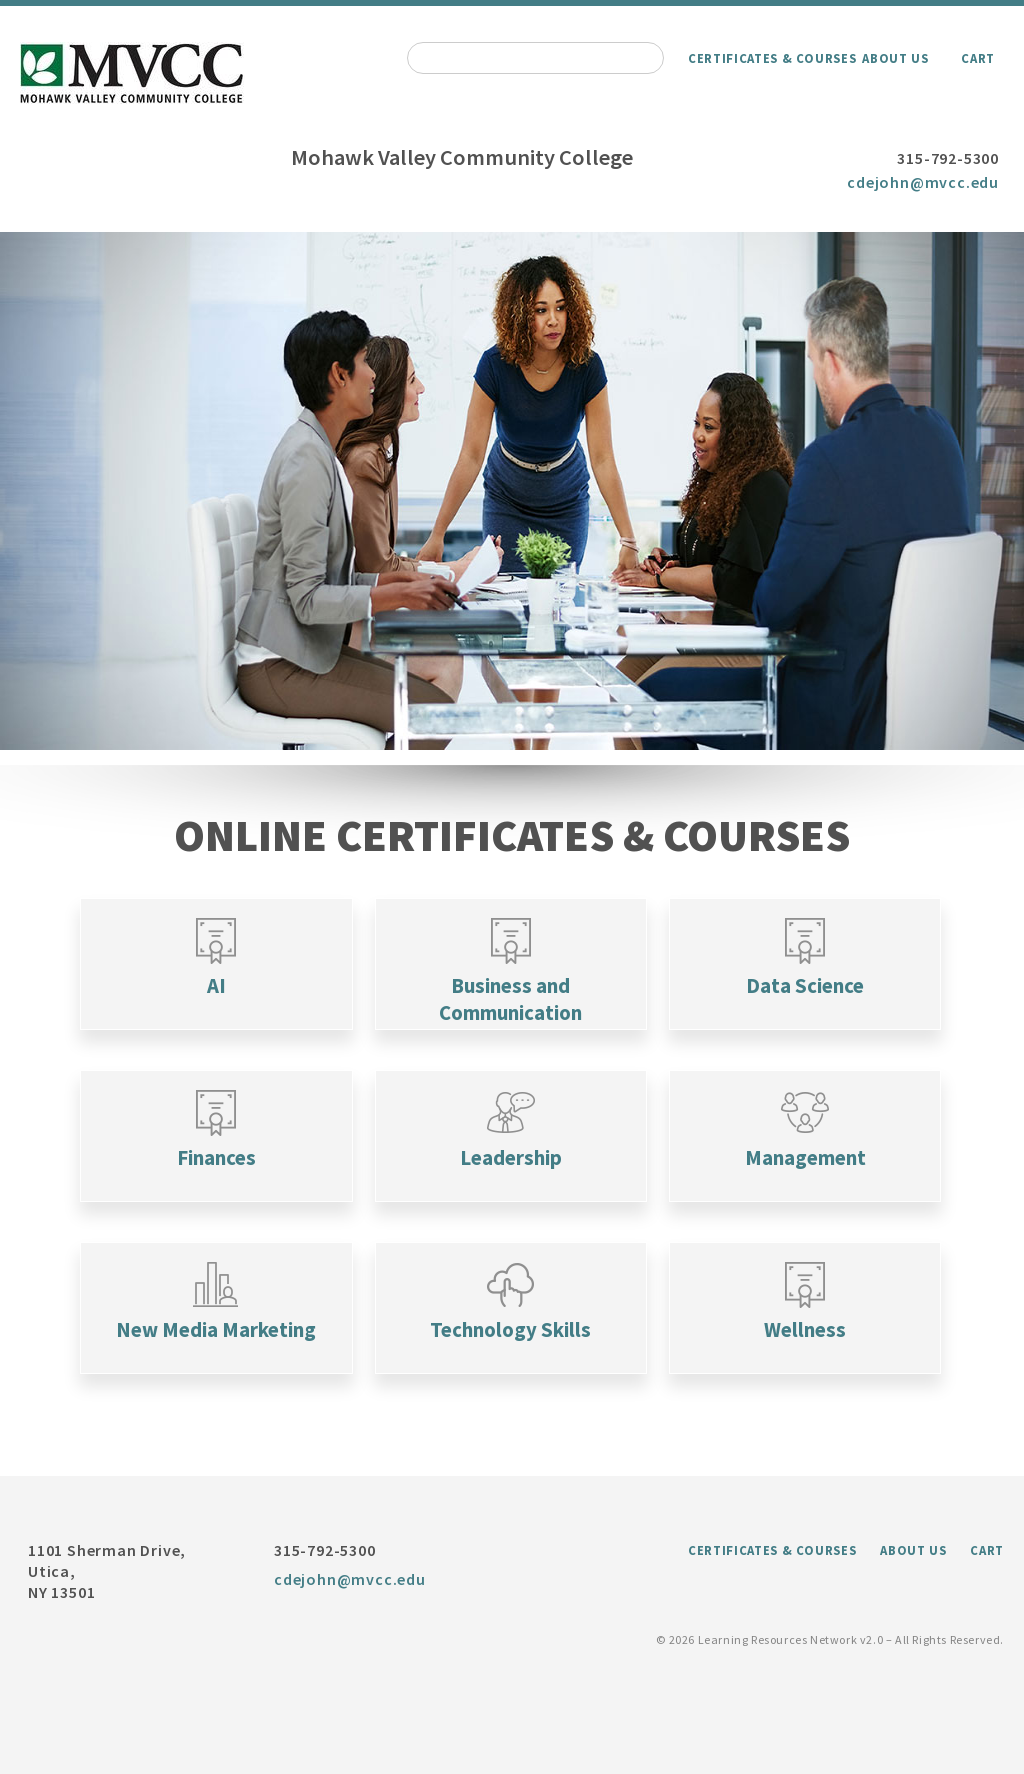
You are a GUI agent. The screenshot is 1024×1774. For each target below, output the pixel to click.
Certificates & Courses (772, 58)
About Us (895, 58)
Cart (978, 58)
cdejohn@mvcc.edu (923, 182)
